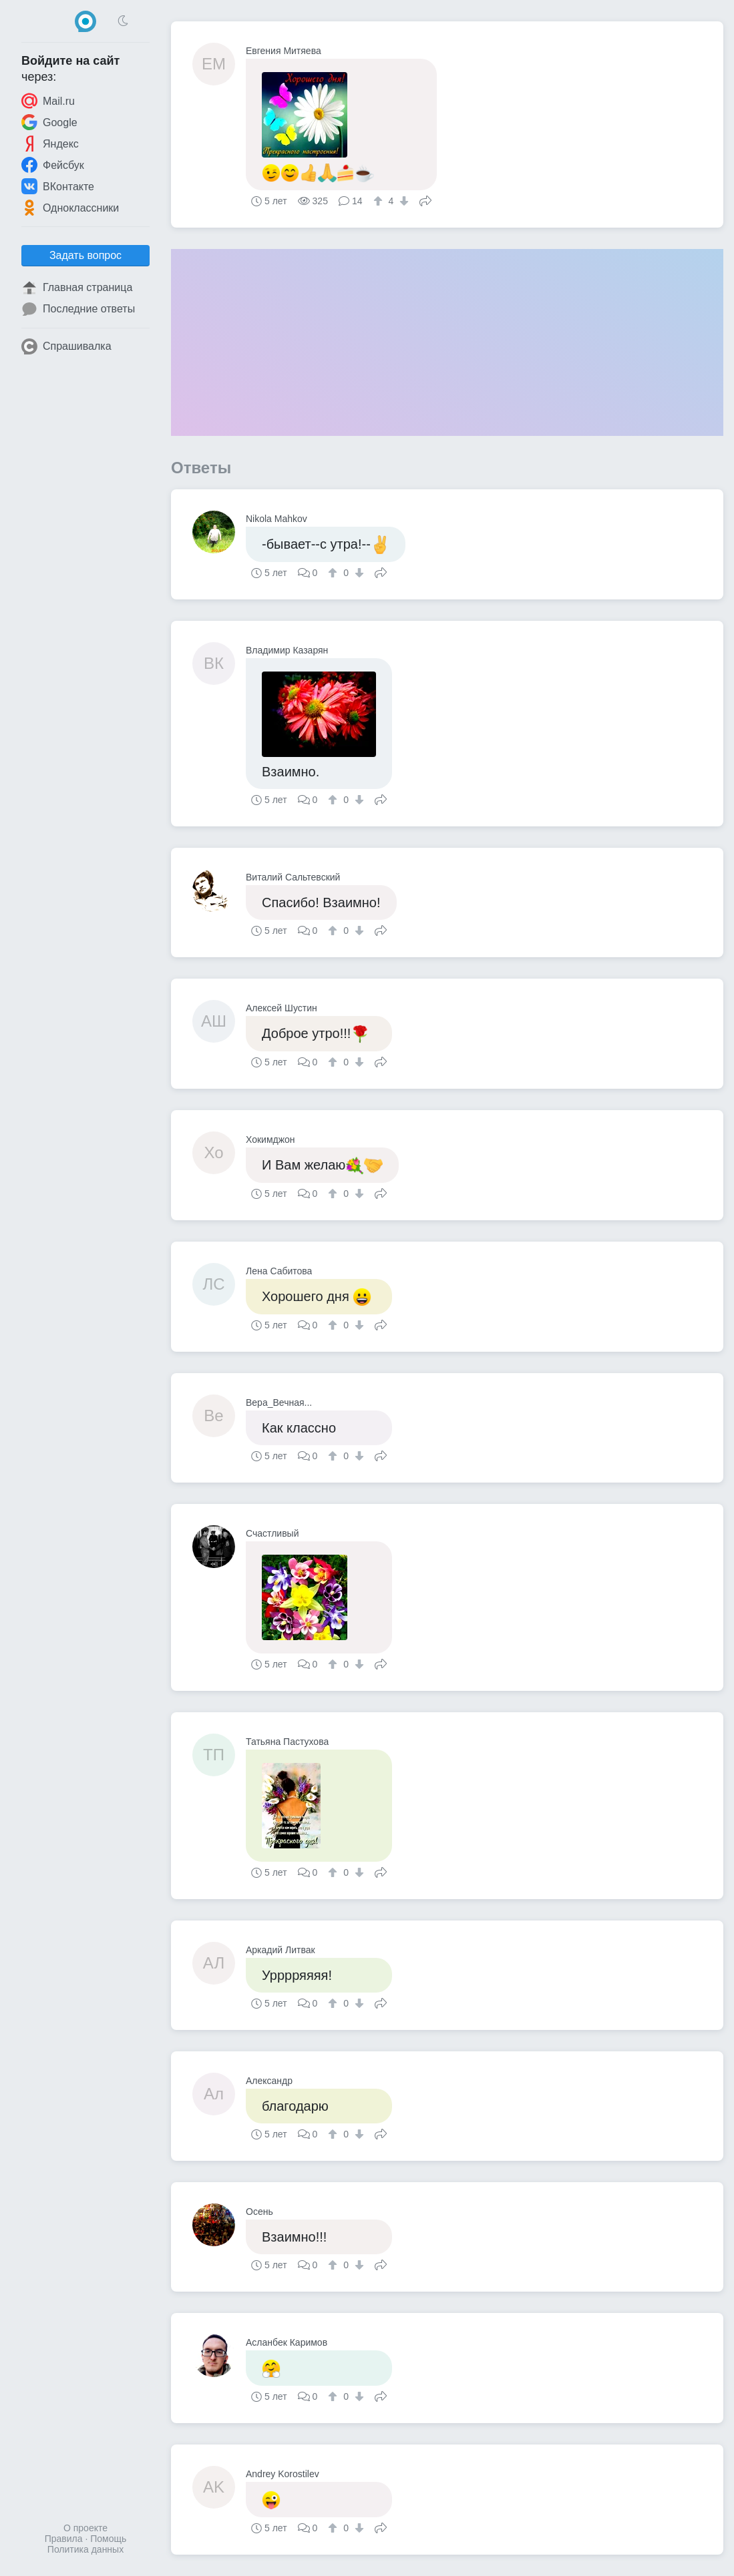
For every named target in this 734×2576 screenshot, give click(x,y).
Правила (64, 2538)
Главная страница (76, 288)
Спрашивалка (66, 346)
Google (49, 122)
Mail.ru (48, 101)
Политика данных (85, 2549)
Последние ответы (78, 309)
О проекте (85, 2528)
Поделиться (425, 199)
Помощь (108, 2538)
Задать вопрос (85, 255)
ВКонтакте (57, 186)
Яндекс (50, 144)
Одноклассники (70, 208)
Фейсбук (52, 165)
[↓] (402, 201)
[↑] (379, 201)
